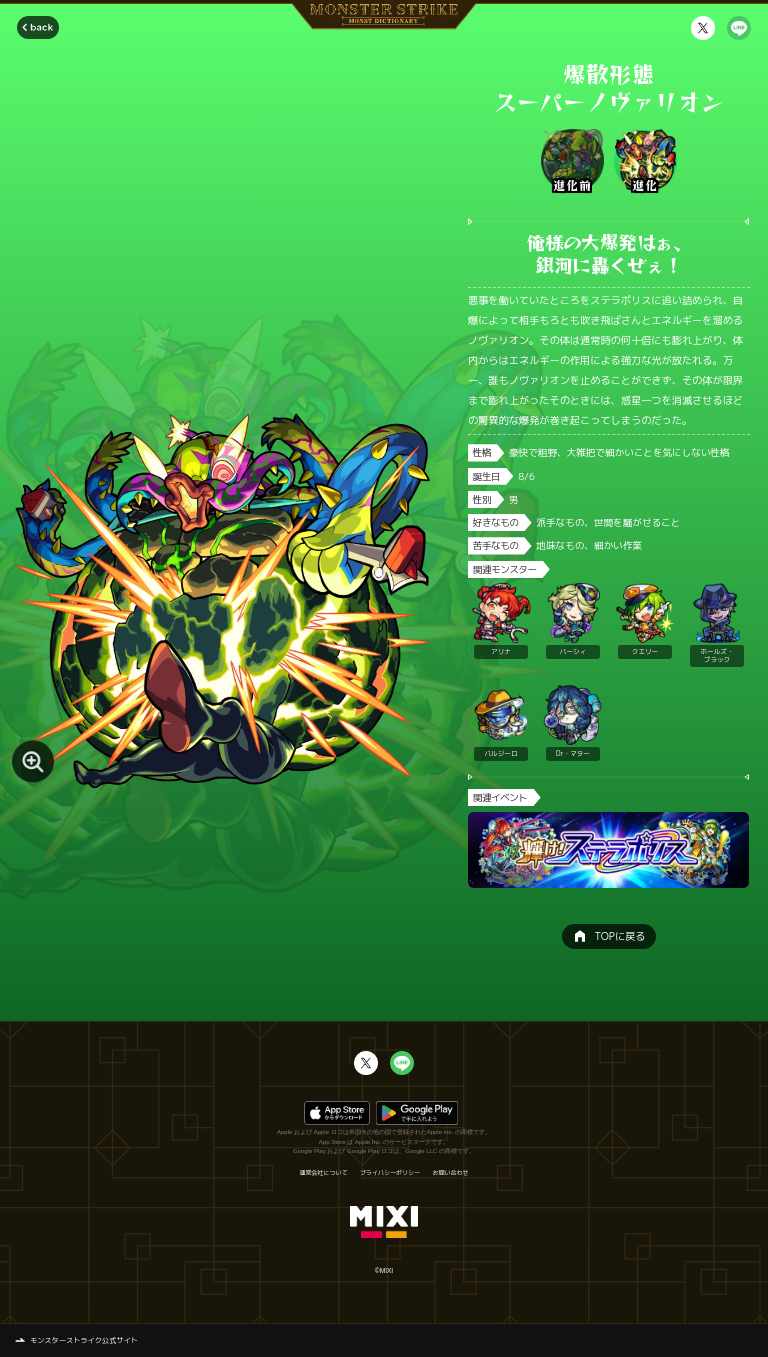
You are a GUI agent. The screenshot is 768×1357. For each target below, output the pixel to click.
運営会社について (323, 1173)
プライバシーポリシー (390, 1173)
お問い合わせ (451, 1173)
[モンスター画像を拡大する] (33, 762)
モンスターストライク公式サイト (84, 1340)
